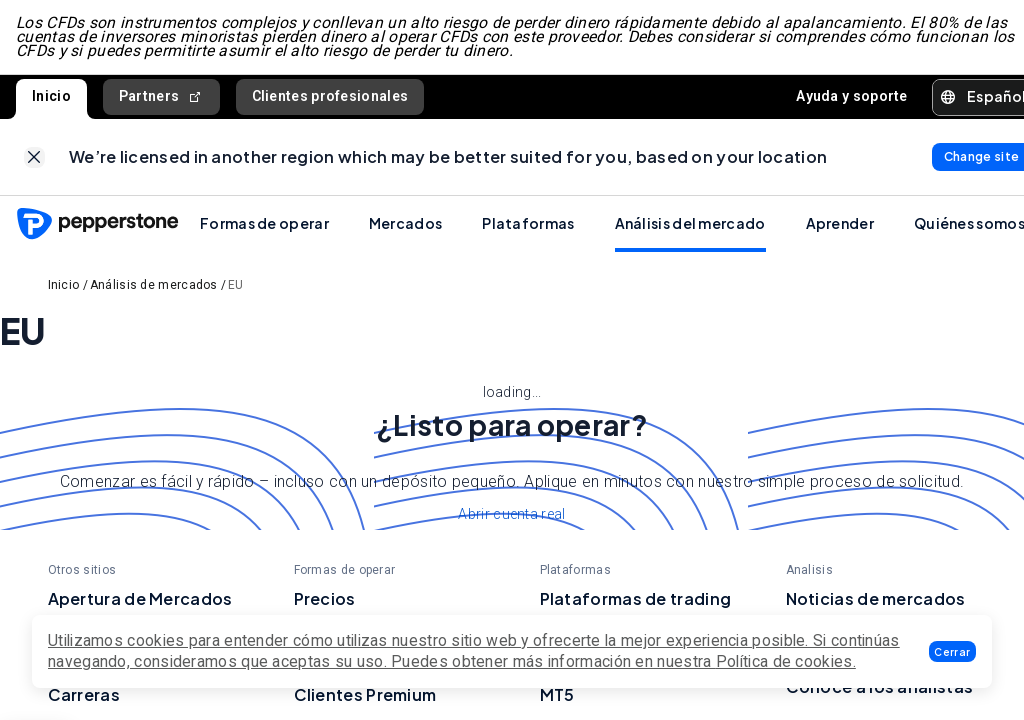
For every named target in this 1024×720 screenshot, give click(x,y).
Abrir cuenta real (511, 514)
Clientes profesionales (330, 96)
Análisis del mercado (690, 223)
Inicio (51, 96)
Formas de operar (264, 223)
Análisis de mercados (154, 285)
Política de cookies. (786, 661)
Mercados (405, 223)
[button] (952, 651)
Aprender (840, 223)
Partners (161, 96)
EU (236, 285)
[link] (34, 157)
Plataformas (528, 223)
